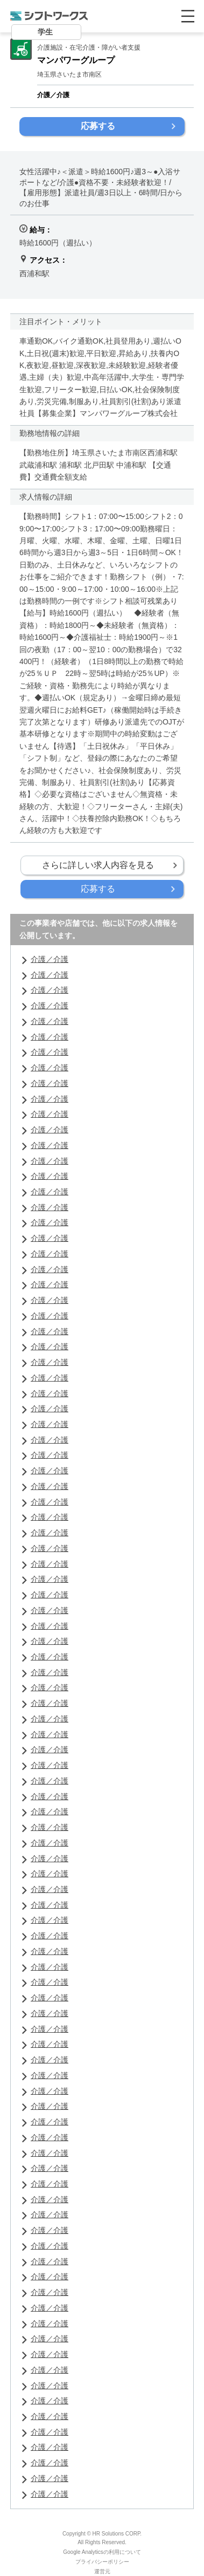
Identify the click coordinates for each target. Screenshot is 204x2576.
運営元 (102, 2571)
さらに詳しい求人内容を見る (98, 865)
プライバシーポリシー (102, 2562)
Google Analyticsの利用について (102, 2552)
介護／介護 (49, 959)
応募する (98, 126)
